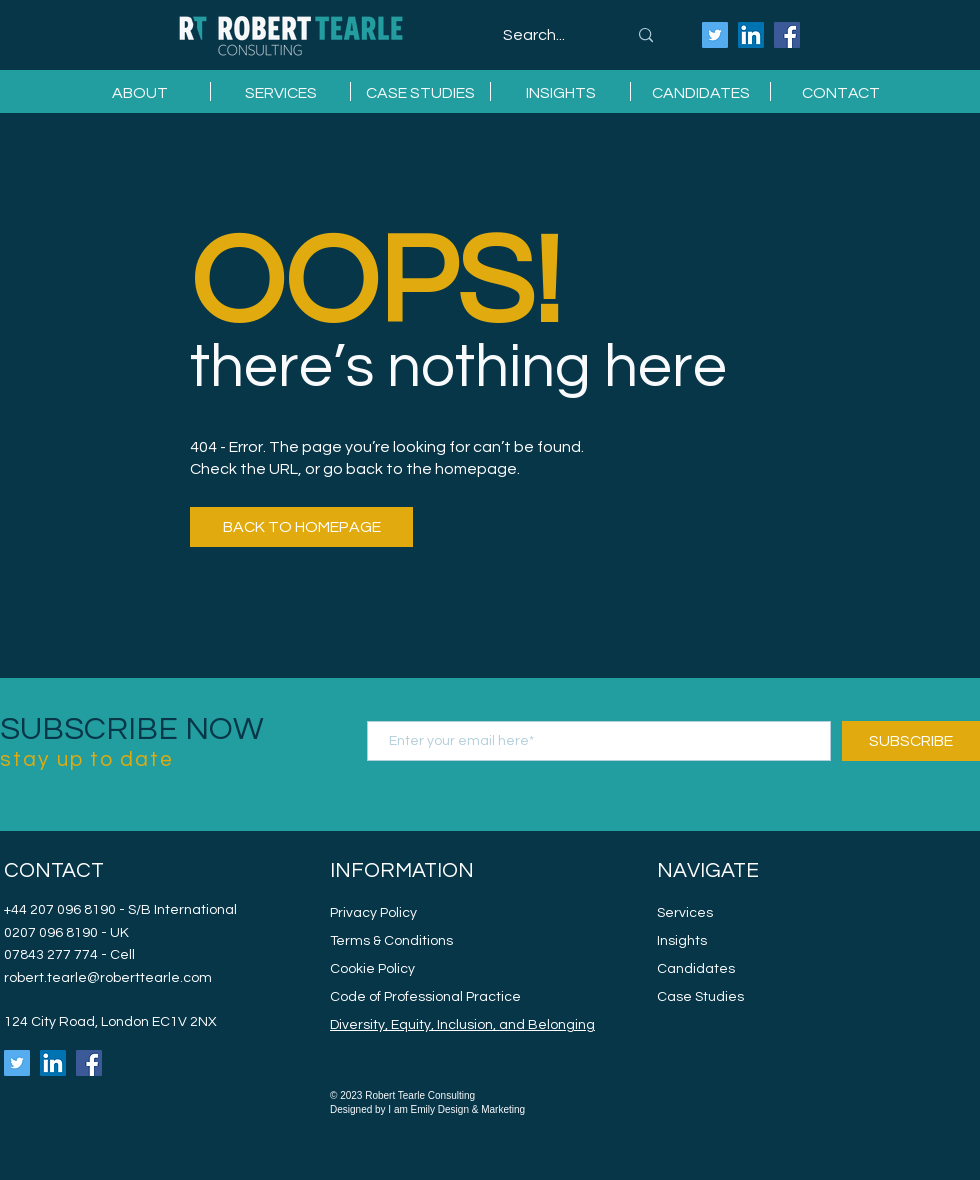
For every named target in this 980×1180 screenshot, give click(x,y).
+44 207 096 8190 (60, 910)
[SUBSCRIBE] (911, 741)
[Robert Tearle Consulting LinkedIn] (751, 35)
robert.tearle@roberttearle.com (108, 978)
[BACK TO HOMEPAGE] (301, 527)
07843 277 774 (52, 955)
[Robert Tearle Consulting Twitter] (715, 35)
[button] (280, 91)
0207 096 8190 (51, 933)
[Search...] (550, 35)
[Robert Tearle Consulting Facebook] (787, 35)
